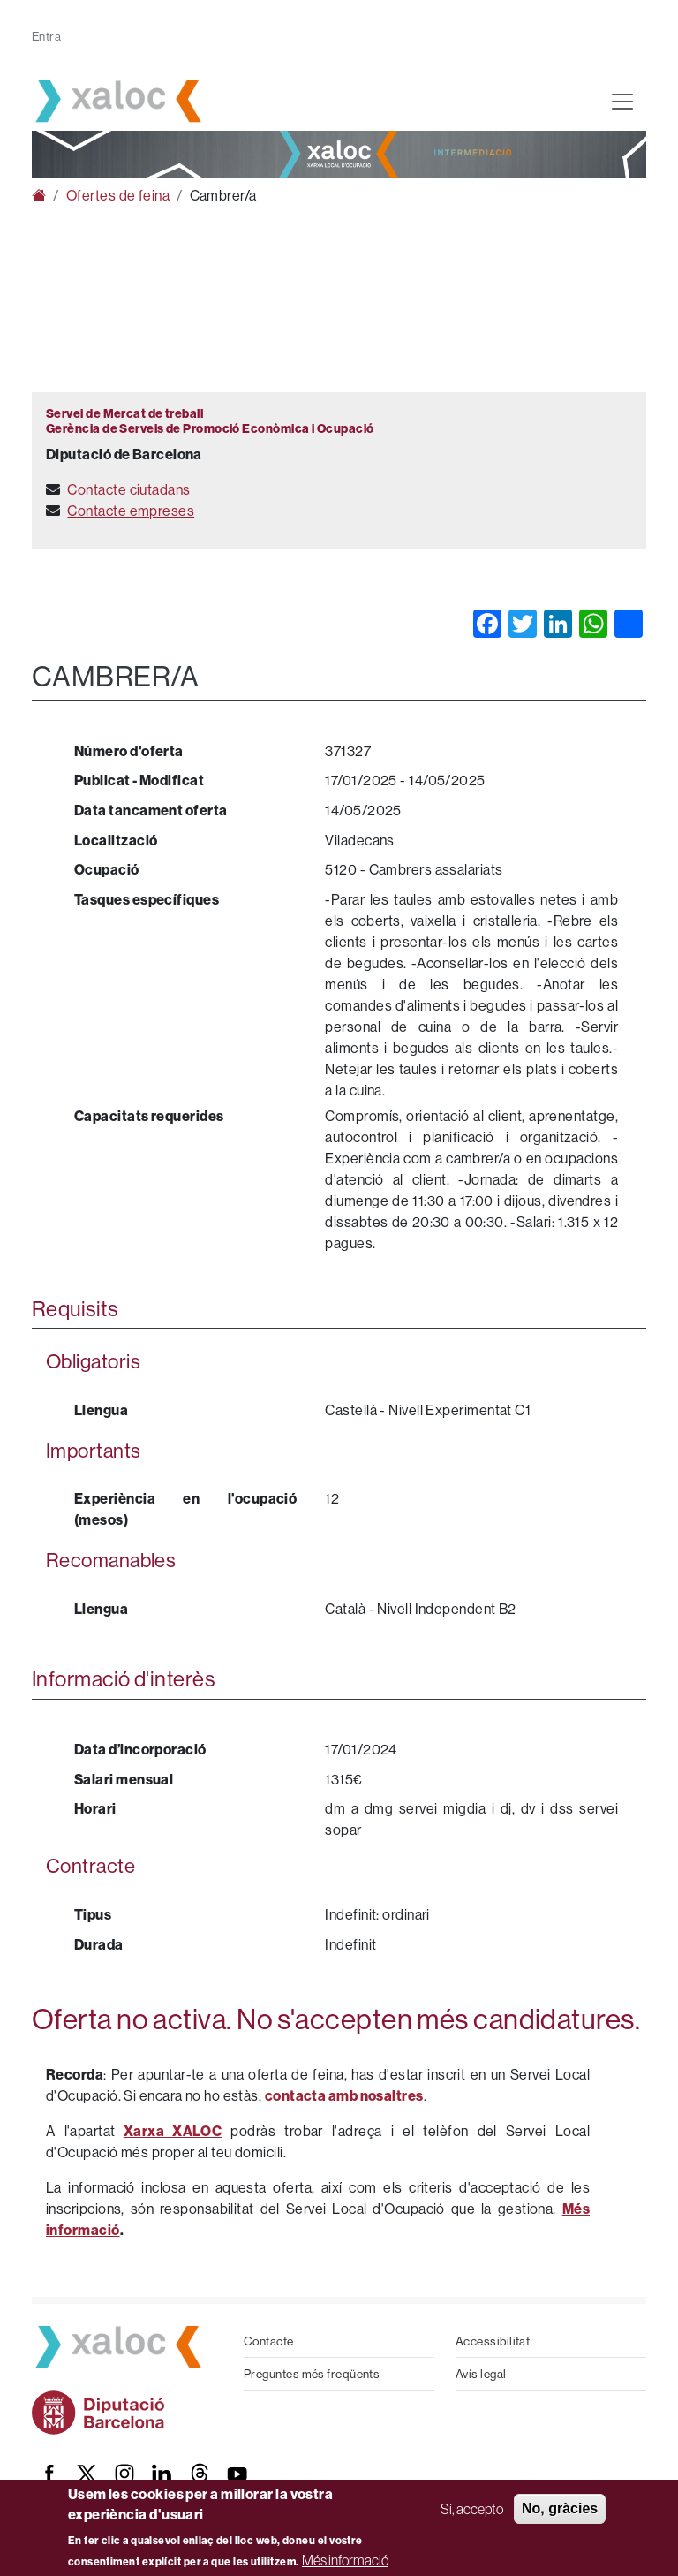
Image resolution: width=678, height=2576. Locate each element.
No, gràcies (560, 2508)
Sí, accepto (472, 2509)
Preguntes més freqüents (312, 2374)
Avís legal (481, 2374)
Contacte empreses (130, 510)
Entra (46, 36)
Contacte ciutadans (128, 489)
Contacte (269, 2341)
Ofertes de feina (118, 195)
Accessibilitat (493, 2341)
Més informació (345, 2560)
